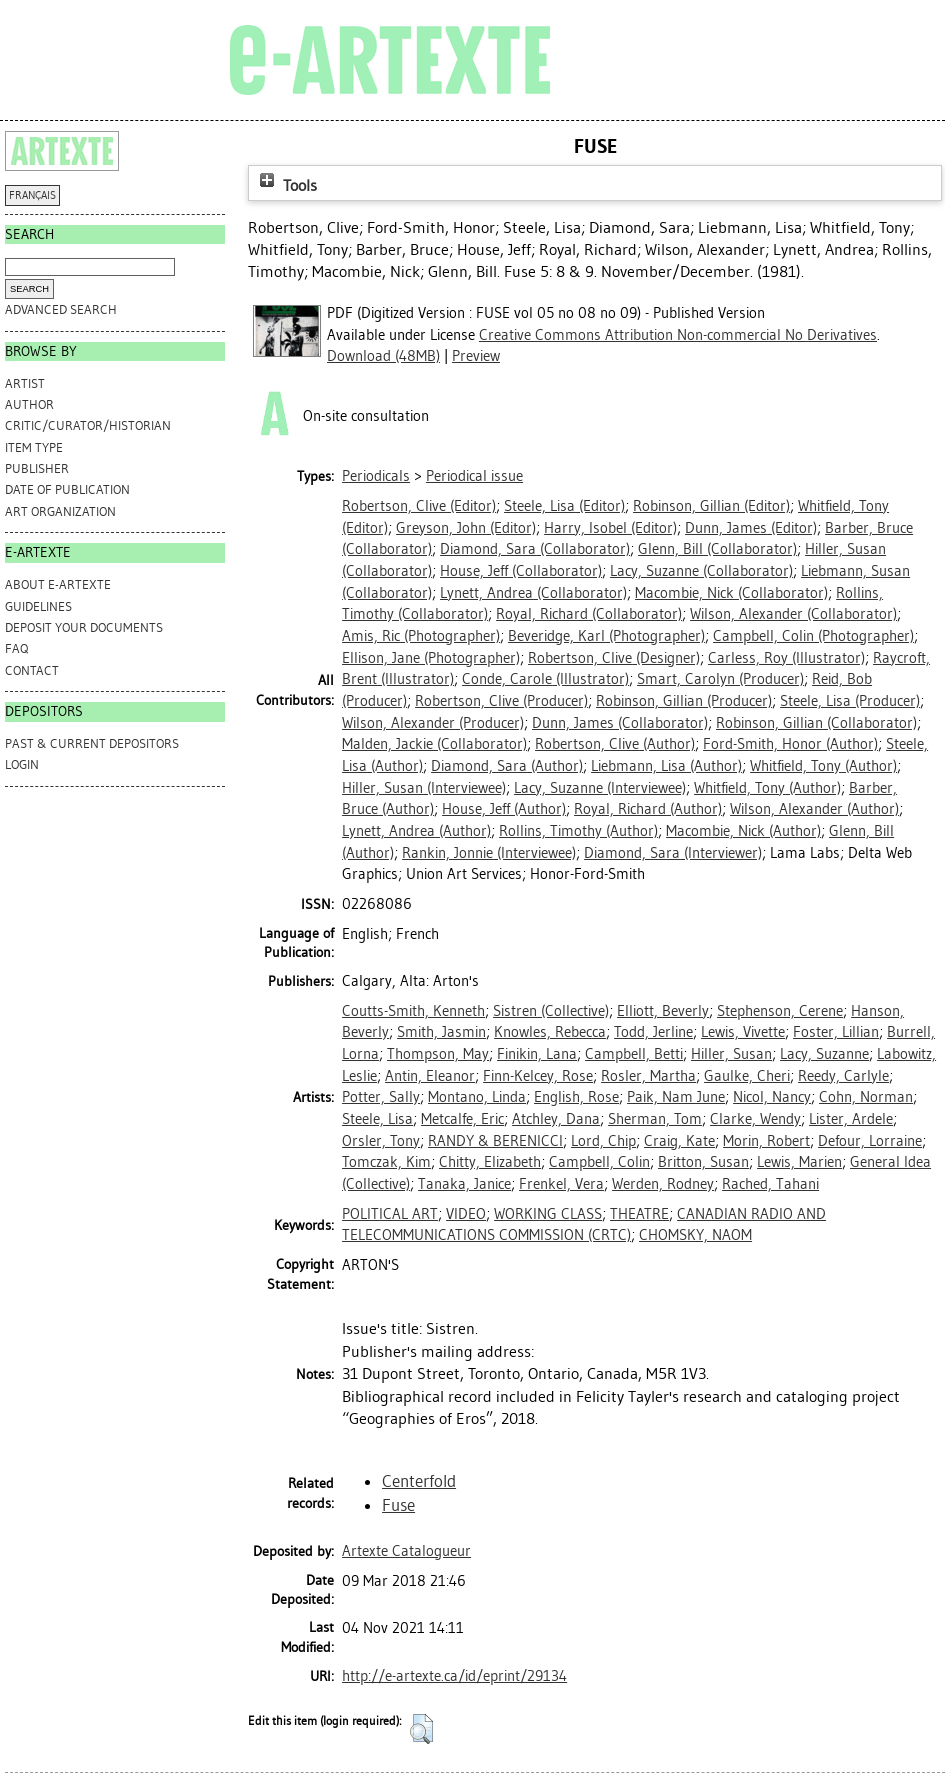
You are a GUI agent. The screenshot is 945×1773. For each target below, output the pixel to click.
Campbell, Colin (599, 1162)
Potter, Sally (381, 1097)
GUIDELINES (38, 606)
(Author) (615, 744)
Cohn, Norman (866, 1097)
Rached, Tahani (770, 1184)
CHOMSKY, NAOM (695, 1235)
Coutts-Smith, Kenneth (413, 1011)
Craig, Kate (679, 1141)
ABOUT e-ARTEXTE (58, 584)
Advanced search (61, 309)
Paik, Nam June (676, 1097)
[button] (421, 1729)
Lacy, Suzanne (824, 1054)
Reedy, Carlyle (843, 1076)
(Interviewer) (673, 853)
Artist (25, 383)
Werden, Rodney (663, 1184)
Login (22, 764)
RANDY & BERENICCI (495, 1141)
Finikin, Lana (537, 1054)
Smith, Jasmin (441, 1032)
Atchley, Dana (556, 1119)
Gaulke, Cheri (747, 1076)
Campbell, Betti (634, 1054)
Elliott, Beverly (663, 1011)
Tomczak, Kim (386, 1162)
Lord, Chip (603, 1141)
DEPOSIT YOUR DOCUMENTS (84, 627)
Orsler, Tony (381, 1141)
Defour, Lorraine (870, 1141)
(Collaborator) (535, 549)
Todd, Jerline (653, 1032)
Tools (286, 185)
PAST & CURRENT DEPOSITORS (92, 743)
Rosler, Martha (648, 1076)
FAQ (16, 648)
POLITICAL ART (390, 1214)
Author (29, 404)
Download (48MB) (383, 356)
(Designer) (614, 658)
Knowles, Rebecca (550, 1032)
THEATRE (639, 1214)
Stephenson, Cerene (780, 1011)
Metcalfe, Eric (462, 1119)
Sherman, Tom (655, 1119)
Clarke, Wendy (755, 1119)
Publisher (37, 468)
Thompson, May (438, 1054)
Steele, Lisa (377, 1119)
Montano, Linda (477, 1097)
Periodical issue (474, 476)
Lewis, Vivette (743, 1032)
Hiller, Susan (731, 1054)
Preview (476, 356)
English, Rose (576, 1097)
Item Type (34, 447)
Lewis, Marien (799, 1162)
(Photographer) (421, 636)
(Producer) (720, 679)
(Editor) (419, 506)
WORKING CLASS (548, 1214)
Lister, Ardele (851, 1119)
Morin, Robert (766, 1141)
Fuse (398, 1505)
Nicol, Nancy (772, 1097)
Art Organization (60, 511)
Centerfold (419, 1481)
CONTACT (32, 670)
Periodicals (376, 476)
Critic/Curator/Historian (88, 425)
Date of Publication (67, 489)
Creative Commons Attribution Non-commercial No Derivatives (678, 335)
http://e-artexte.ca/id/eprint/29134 (454, 1676)
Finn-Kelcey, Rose (538, 1076)
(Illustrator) (786, 658)
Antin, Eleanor (430, 1076)
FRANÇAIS (32, 195)
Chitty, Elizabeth (490, 1162)
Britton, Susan (703, 1162)
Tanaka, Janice (464, 1184)
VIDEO (466, 1214)
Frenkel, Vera (561, 1184)
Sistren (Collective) (551, 1011)
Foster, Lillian (836, 1032)
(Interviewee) (424, 788)
